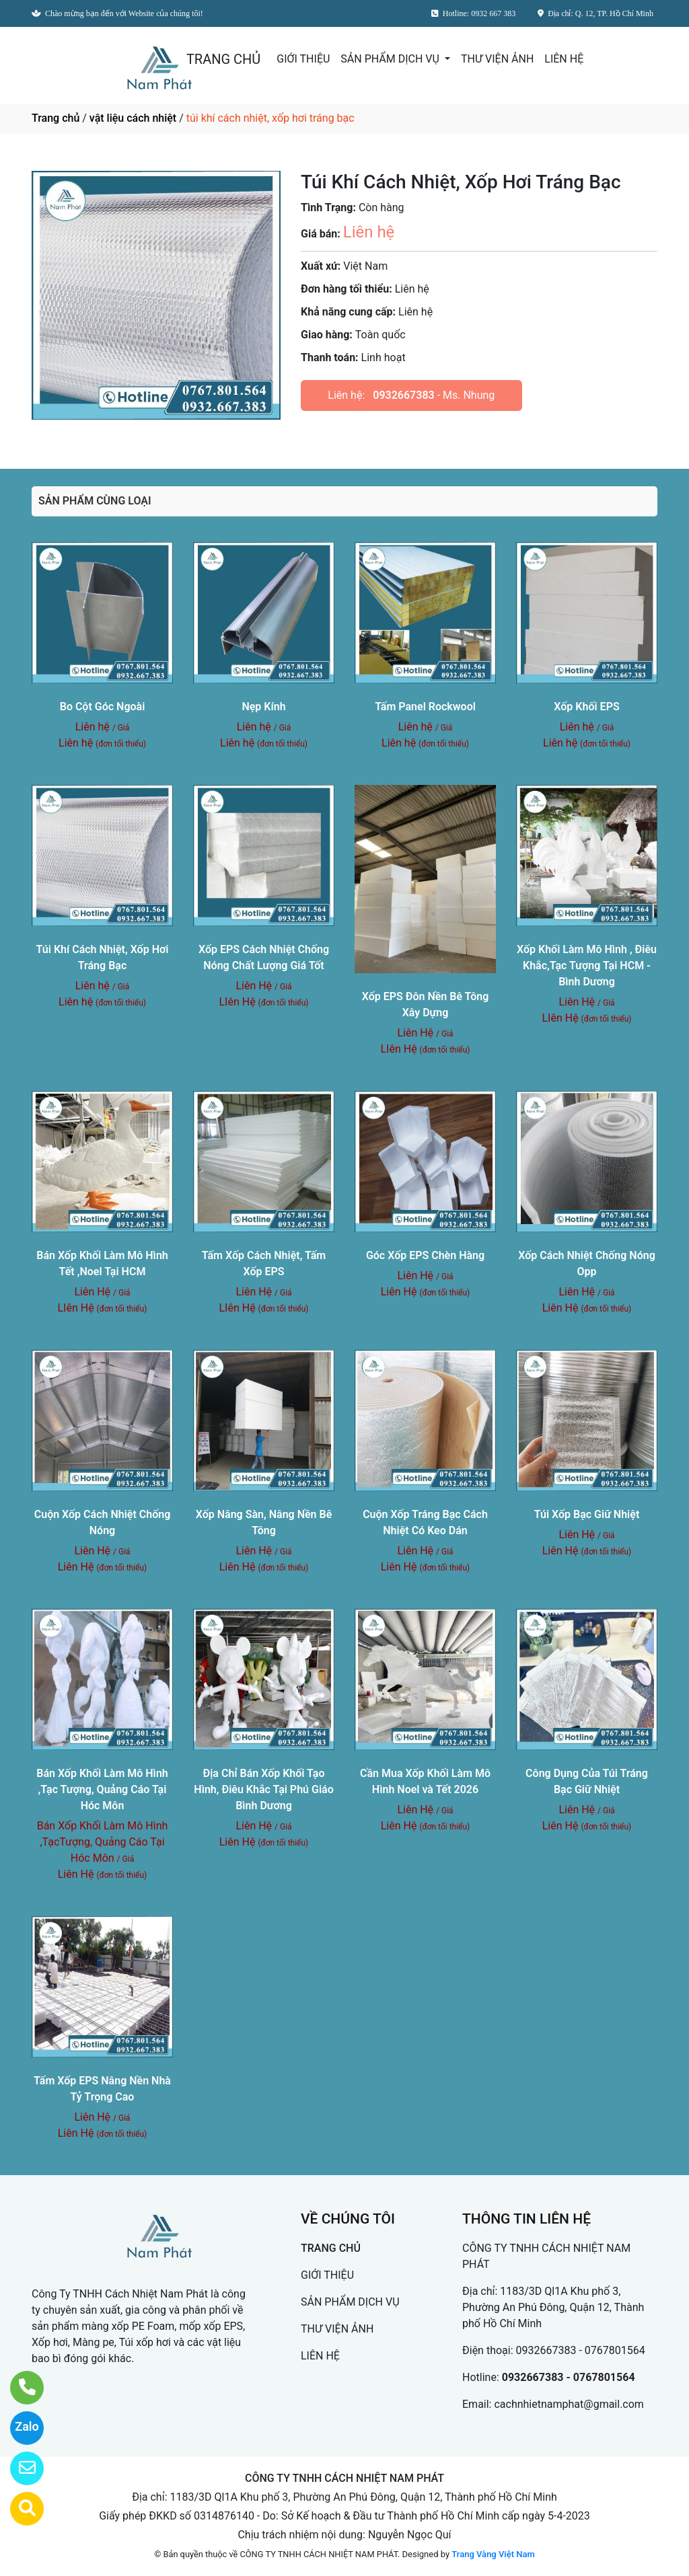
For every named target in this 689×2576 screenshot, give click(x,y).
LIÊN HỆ (563, 58)
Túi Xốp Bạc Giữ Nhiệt (587, 1514)
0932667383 (403, 395)
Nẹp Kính (263, 706)
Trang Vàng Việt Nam (492, 2554)
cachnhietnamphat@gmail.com (568, 2404)
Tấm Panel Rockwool (425, 706)
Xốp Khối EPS (586, 706)
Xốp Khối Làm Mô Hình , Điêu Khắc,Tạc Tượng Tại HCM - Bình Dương (587, 965)
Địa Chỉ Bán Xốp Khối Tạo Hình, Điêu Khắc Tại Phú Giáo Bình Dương (263, 1789)
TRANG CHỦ (223, 59)
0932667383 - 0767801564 (580, 2350)
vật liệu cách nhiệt (132, 118)
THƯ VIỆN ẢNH (497, 58)
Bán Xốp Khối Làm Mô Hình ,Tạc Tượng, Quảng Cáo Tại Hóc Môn (102, 1789)
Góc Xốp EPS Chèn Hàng (425, 1255)
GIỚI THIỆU (303, 58)
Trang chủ (55, 118)
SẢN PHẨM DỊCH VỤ (391, 58)
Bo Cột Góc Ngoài (102, 706)
